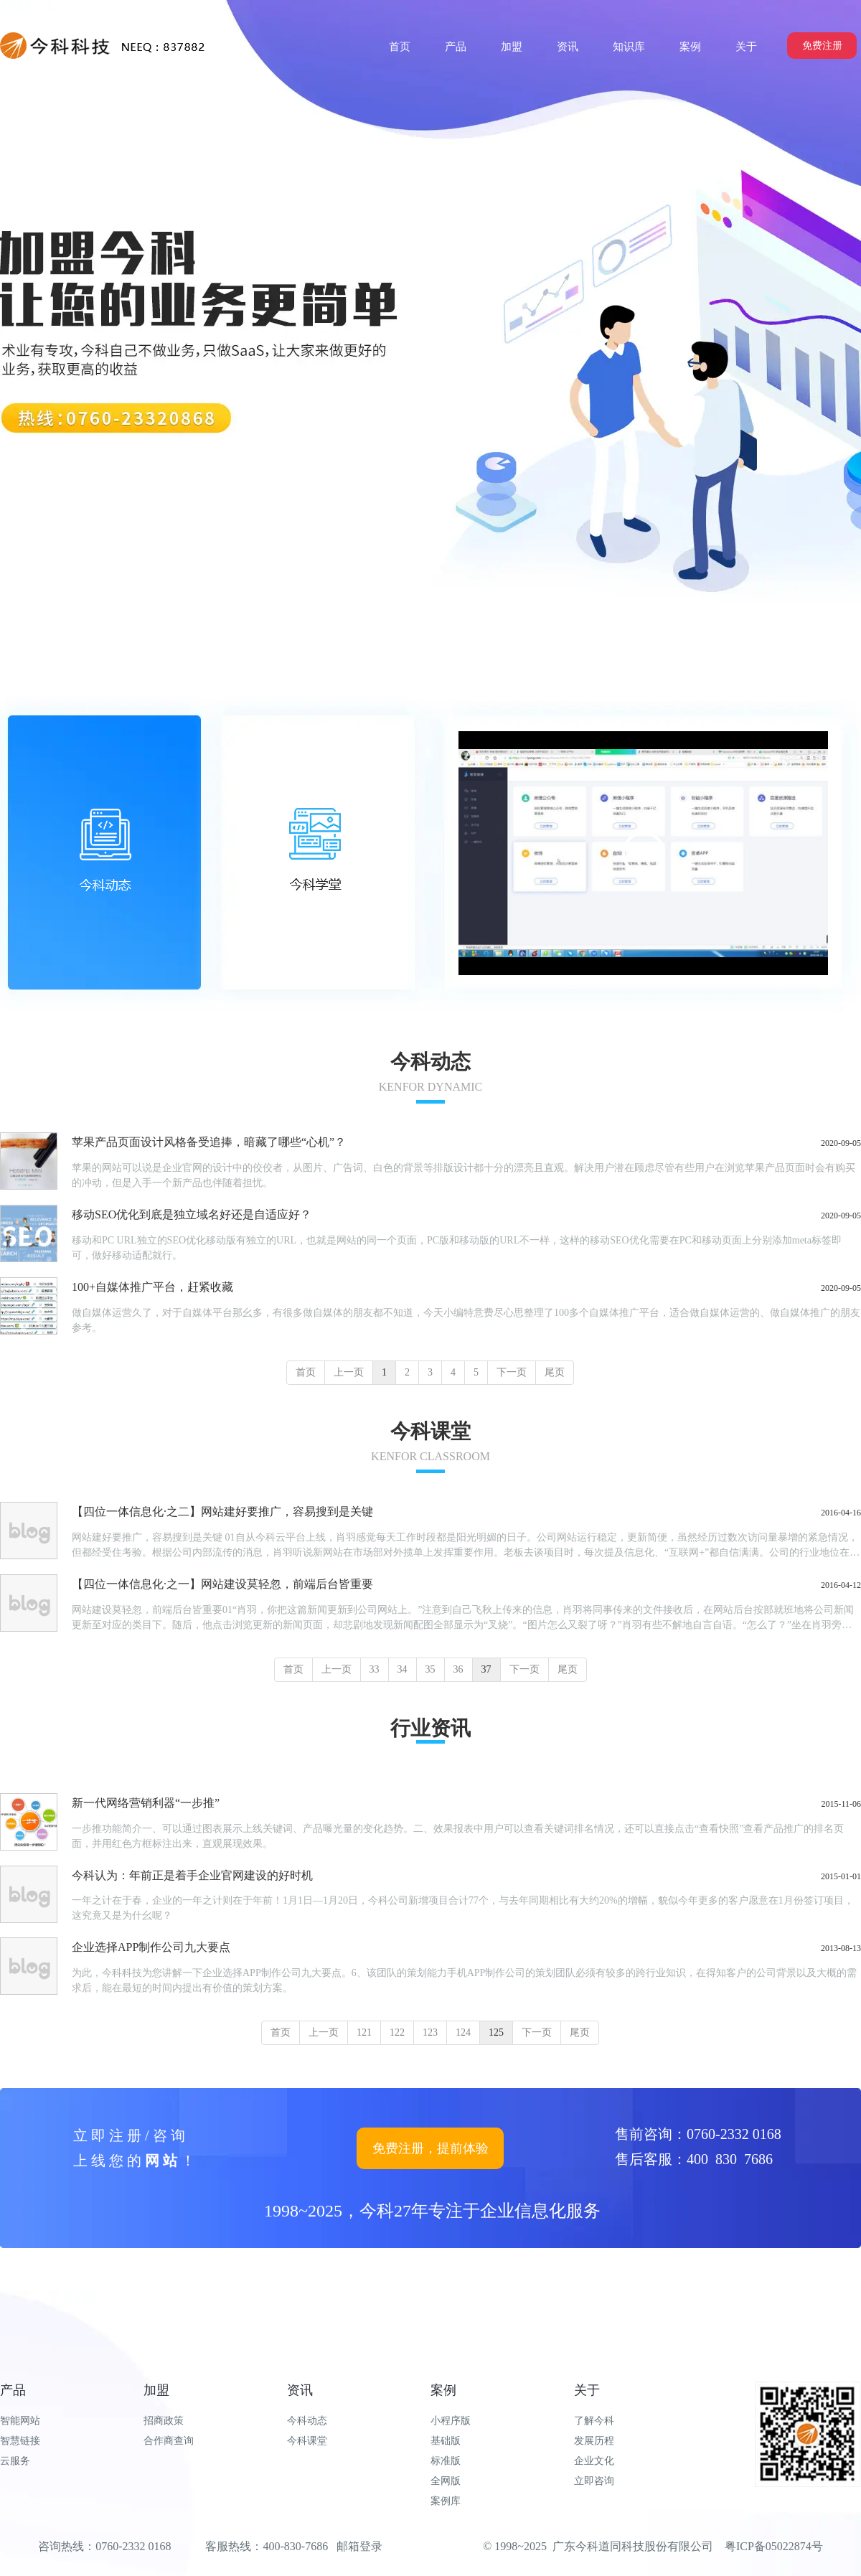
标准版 (445, 2460)
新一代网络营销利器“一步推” (146, 1803)
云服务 (15, 2460)
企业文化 (594, 2460)
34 (402, 1669)
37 (486, 1669)
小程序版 (450, 2420)
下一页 (512, 1372)
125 (496, 2032)
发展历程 (594, 2440)
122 (397, 2032)
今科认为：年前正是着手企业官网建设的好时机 (192, 1875)
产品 (13, 2390)
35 (430, 1669)
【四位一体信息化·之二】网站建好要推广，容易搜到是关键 (222, 1511)
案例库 (445, 2501)
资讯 (300, 2390)
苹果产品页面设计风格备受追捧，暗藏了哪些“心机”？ (209, 1142)
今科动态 (307, 2420)
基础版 (445, 2440)
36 (458, 1669)
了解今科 (594, 2420)
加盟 (156, 2390)
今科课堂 (307, 2440)
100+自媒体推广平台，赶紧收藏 (152, 1287)
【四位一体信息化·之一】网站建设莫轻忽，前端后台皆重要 (222, 1584)
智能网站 (20, 2420)
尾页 (555, 1372)
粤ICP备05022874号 (774, 2546)
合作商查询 (169, 2440)
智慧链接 (20, 2440)
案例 (443, 2390)
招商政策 (164, 2420)
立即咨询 (594, 2481)
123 (430, 2032)
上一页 (349, 1372)
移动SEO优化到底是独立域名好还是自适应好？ (191, 1214)
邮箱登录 (359, 2546)
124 (463, 2032)
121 (364, 2032)
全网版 (445, 2481)
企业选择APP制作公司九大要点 (151, 1947)
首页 (306, 1372)
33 (375, 1669)
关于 (587, 2390)
